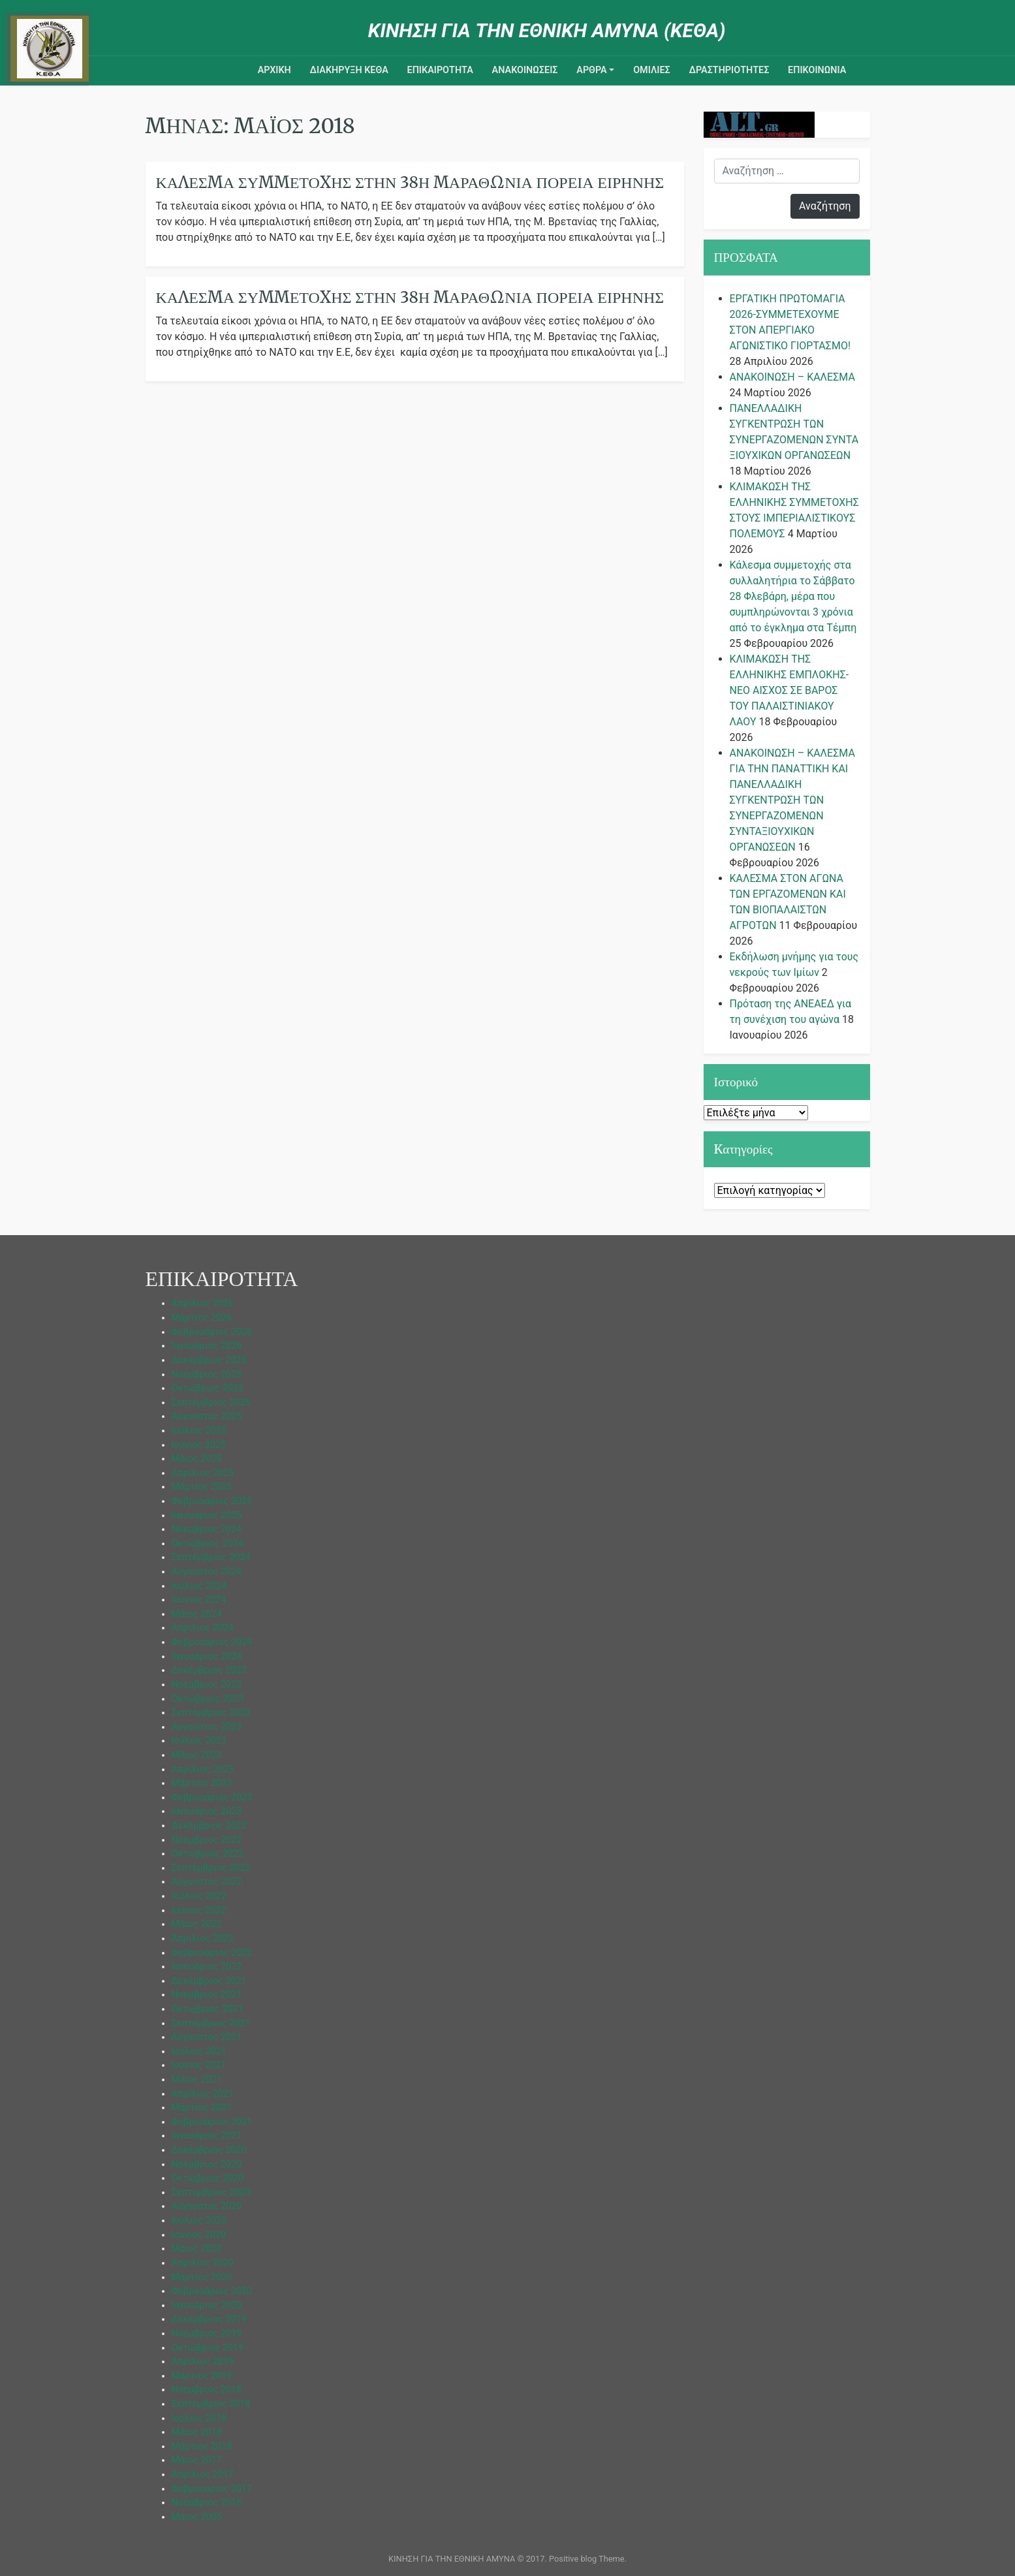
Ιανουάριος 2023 (207, 1811)
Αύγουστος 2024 (207, 1571)
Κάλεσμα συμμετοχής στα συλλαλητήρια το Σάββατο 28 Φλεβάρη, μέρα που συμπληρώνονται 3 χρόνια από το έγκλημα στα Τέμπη (793, 596)
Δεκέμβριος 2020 (209, 2150)
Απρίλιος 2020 (203, 2263)
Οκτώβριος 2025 (208, 1388)
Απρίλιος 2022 (203, 1938)
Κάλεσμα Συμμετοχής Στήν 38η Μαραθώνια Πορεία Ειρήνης (410, 182)
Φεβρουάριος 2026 (212, 1332)
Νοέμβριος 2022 (207, 1840)
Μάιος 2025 (197, 1458)
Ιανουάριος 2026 (207, 1345)
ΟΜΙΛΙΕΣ (651, 70)
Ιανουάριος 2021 (207, 2135)
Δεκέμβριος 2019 (209, 2319)
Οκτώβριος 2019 (208, 2347)
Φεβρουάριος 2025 (212, 1501)
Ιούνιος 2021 (199, 2065)
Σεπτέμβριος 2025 (211, 1402)
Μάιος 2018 (197, 2432)
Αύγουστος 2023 (207, 1727)
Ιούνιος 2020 (199, 2234)
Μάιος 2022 (197, 1924)
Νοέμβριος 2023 (207, 1684)
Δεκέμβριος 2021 (209, 1981)
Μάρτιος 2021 (202, 2107)
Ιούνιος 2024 (199, 1599)
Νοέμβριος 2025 (207, 1374)
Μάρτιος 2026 (202, 1317)
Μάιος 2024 (197, 1614)
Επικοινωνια (817, 70)
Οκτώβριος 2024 (208, 1543)
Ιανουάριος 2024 (207, 1656)
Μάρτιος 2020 (202, 2277)
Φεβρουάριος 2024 (212, 1642)
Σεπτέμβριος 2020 (211, 2192)
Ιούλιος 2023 (199, 1740)
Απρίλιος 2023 (203, 1769)
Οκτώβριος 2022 (208, 1853)
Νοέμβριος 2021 (207, 1994)
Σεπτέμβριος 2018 (211, 2404)
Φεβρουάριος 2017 (212, 2488)
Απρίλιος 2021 (203, 2093)
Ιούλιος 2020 (199, 2220)
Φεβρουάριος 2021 (212, 2122)
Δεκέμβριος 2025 (209, 1360)
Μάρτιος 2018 (202, 2446)
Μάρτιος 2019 (202, 2375)
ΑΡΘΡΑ (591, 70)
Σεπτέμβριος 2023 (211, 1712)
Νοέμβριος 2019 (207, 2333)
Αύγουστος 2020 (207, 2206)
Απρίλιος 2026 (203, 1303)
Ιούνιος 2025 (199, 1445)
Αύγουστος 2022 (207, 1881)
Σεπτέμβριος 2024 (211, 1557)
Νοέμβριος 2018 (207, 2389)
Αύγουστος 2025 (207, 1416)
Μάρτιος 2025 (202, 1486)
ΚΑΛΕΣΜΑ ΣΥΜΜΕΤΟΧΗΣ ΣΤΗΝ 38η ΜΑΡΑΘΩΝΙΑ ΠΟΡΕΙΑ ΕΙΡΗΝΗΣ (410, 297)
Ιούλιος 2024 (199, 1586)
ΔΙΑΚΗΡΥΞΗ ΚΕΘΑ (349, 70)
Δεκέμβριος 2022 (209, 1825)
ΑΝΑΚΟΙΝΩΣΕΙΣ (525, 70)
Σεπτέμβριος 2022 (211, 1868)
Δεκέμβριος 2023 (209, 1670)
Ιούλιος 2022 (199, 1896)
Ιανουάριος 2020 (207, 2305)
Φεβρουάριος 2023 (212, 1797)
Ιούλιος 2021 (199, 2051)
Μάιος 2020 (197, 2248)
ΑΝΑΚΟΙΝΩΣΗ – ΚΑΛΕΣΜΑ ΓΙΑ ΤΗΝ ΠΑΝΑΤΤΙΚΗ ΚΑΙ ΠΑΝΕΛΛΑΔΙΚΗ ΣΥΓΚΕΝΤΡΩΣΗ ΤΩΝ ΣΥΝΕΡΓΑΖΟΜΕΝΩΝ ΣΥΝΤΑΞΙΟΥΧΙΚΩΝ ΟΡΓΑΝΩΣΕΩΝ (792, 800)
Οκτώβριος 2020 (208, 2178)
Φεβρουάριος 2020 (212, 2291)
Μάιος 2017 (197, 2460)
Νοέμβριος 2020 (207, 2164)
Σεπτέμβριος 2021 (211, 2023)
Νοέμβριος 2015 (207, 2502)
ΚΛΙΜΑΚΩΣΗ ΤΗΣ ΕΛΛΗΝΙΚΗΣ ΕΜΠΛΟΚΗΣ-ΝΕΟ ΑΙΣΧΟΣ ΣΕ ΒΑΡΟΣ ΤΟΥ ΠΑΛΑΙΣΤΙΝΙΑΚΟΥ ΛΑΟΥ (789, 690)
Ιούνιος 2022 (199, 1910)
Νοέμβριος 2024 (207, 1529)
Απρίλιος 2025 (203, 1473)
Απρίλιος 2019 (203, 2361)
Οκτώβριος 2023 (208, 1698)
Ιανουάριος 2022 (207, 1966)
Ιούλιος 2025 (199, 1430)
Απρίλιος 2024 (203, 1627)
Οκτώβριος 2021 (208, 2009)
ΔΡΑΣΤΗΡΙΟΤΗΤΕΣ (729, 70)
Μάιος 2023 (197, 1755)
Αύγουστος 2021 (207, 2037)
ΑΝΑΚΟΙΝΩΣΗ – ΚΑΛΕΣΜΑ (792, 377)
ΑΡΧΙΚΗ (274, 70)
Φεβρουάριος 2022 (212, 1952)
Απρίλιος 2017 (203, 2474)
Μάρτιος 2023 (202, 1783)
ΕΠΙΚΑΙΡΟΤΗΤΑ (440, 70)
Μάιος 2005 (197, 2516)
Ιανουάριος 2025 (207, 1515)
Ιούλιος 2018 (199, 2418)
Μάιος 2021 (197, 2079)
